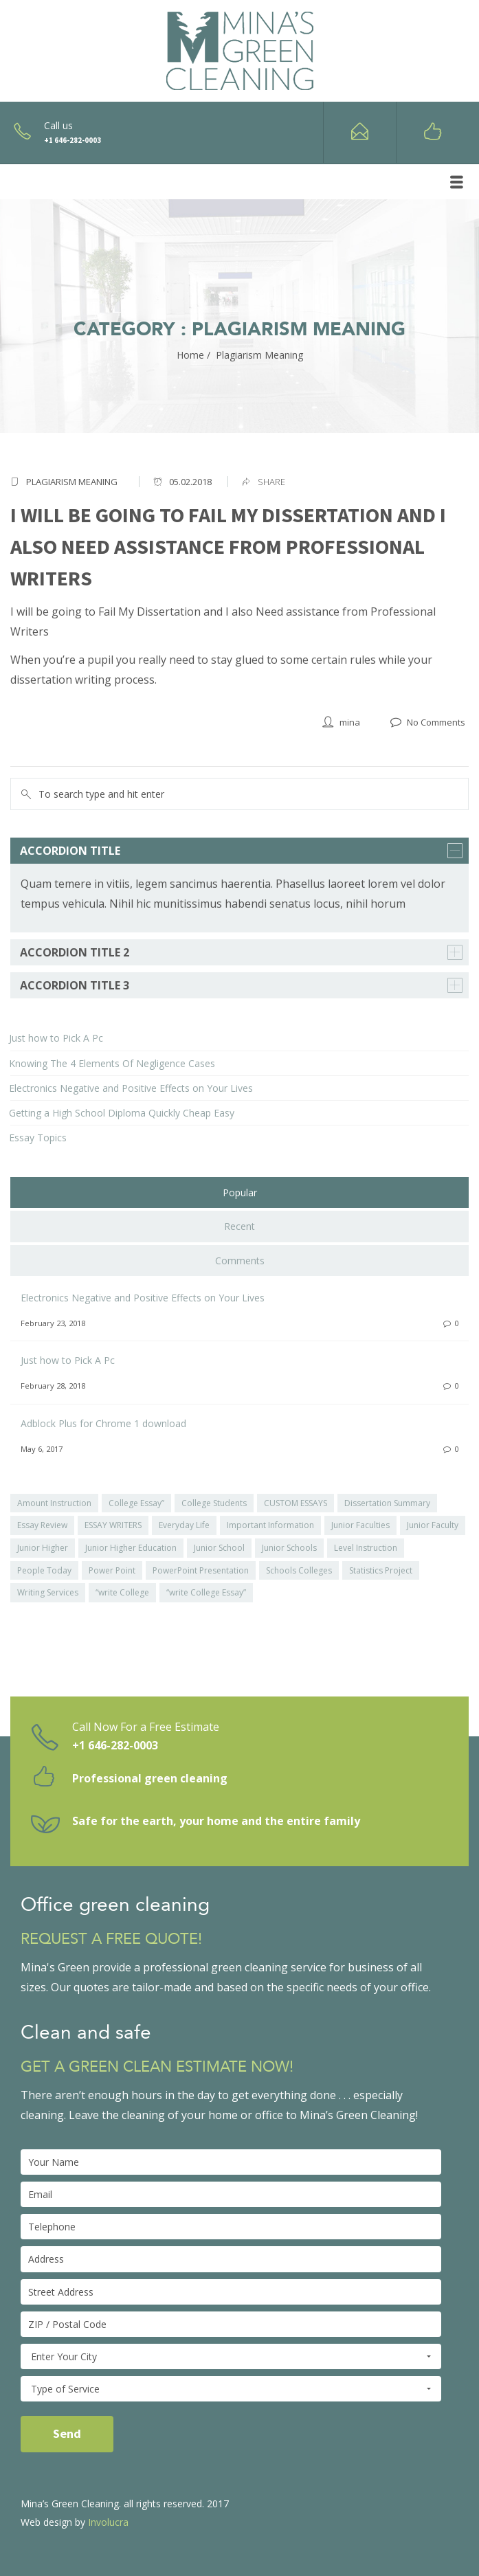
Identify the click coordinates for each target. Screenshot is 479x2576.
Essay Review (42, 1525)
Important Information (270, 1525)
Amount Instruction (54, 1503)
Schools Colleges (299, 1570)
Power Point (112, 1570)
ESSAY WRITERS (113, 1525)
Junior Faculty (432, 1525)
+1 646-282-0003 (115, 1745)
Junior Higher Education (131, 1548)
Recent (239, 1226)
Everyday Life (184, 1525)
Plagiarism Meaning (72, 481)
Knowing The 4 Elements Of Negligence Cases (112, 1063)
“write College (122, 1592)
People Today (44, 1570)
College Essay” (136, 1503)
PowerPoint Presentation (201, 1570)
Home (190, 354)
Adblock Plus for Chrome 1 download (103, 1423)
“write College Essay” (206, 1592)
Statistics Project (380, 1570)
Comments (240, 1260)
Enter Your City (231, 2357)
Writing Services (47, 1592)
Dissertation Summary (387, 1503)
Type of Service (231, 2389)
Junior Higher (42, 1548)
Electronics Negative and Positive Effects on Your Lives (131, 1088)
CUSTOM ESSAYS (295, 1503)
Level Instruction (365, 1548)
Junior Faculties (360, 1525)
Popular (240, 1192)
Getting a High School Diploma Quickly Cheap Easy (121, 1112)
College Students (214, 1503)
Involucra (108, 2522)
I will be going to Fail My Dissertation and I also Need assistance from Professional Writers (228, 546)
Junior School (219, 1548)
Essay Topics (38, 1137)
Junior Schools (289, 1548)
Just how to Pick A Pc (56, 1037)
